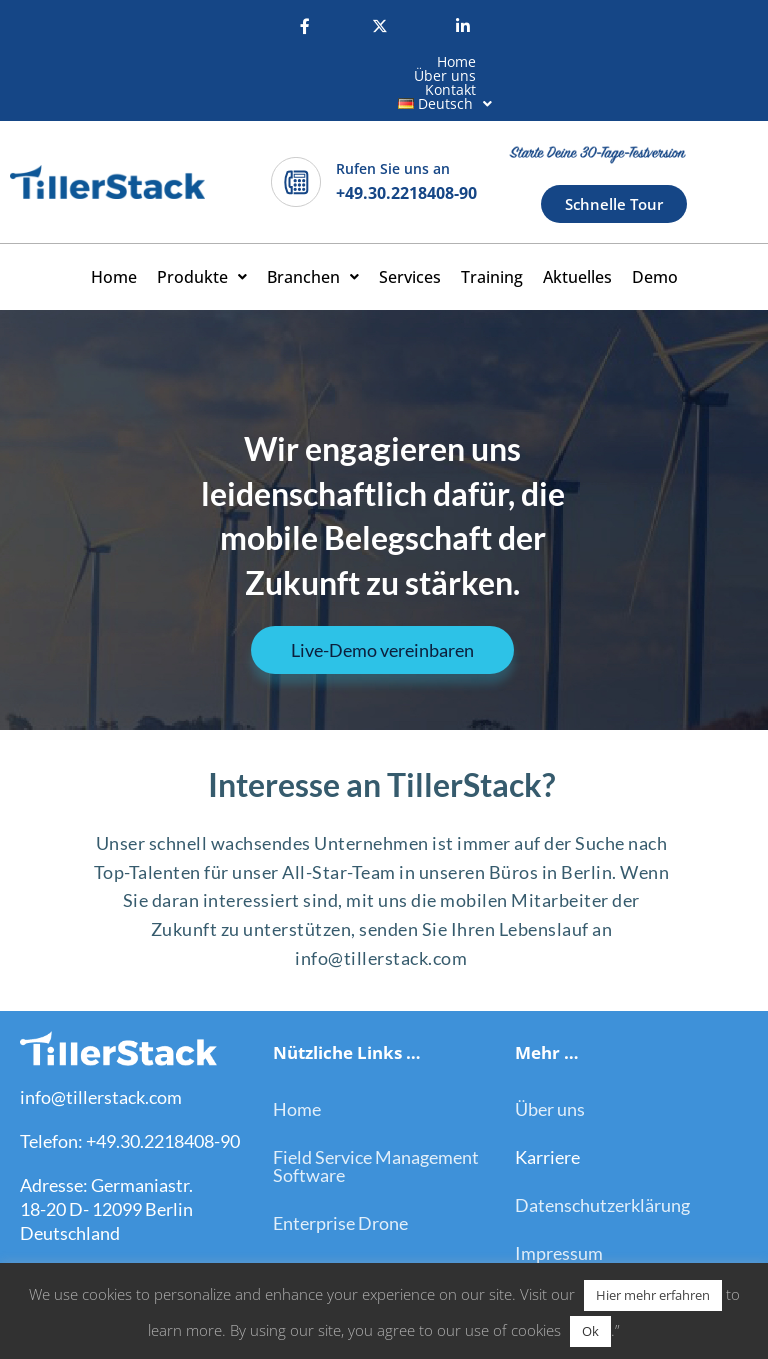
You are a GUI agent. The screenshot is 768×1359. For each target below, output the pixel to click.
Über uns (316, 62)
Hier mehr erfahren (653, 1295)
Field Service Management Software (376, 1125)
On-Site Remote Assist (361, 1230)
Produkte (202, 236)
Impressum (559, 1212)
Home (235, 62)
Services (410, 236)
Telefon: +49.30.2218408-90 (130, 1100)
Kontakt (402, 62)
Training (492, 236)
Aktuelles (577, 236)
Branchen (313, 236)
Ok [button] (590, 1331)
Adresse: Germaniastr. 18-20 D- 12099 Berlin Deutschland (106, 1168)
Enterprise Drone (340, 1182)
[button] (505, 62)
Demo (655, 236)
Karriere (547, 1116)
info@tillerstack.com (101, 1056)
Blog (533, 1260)
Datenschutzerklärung (602, 1164)
